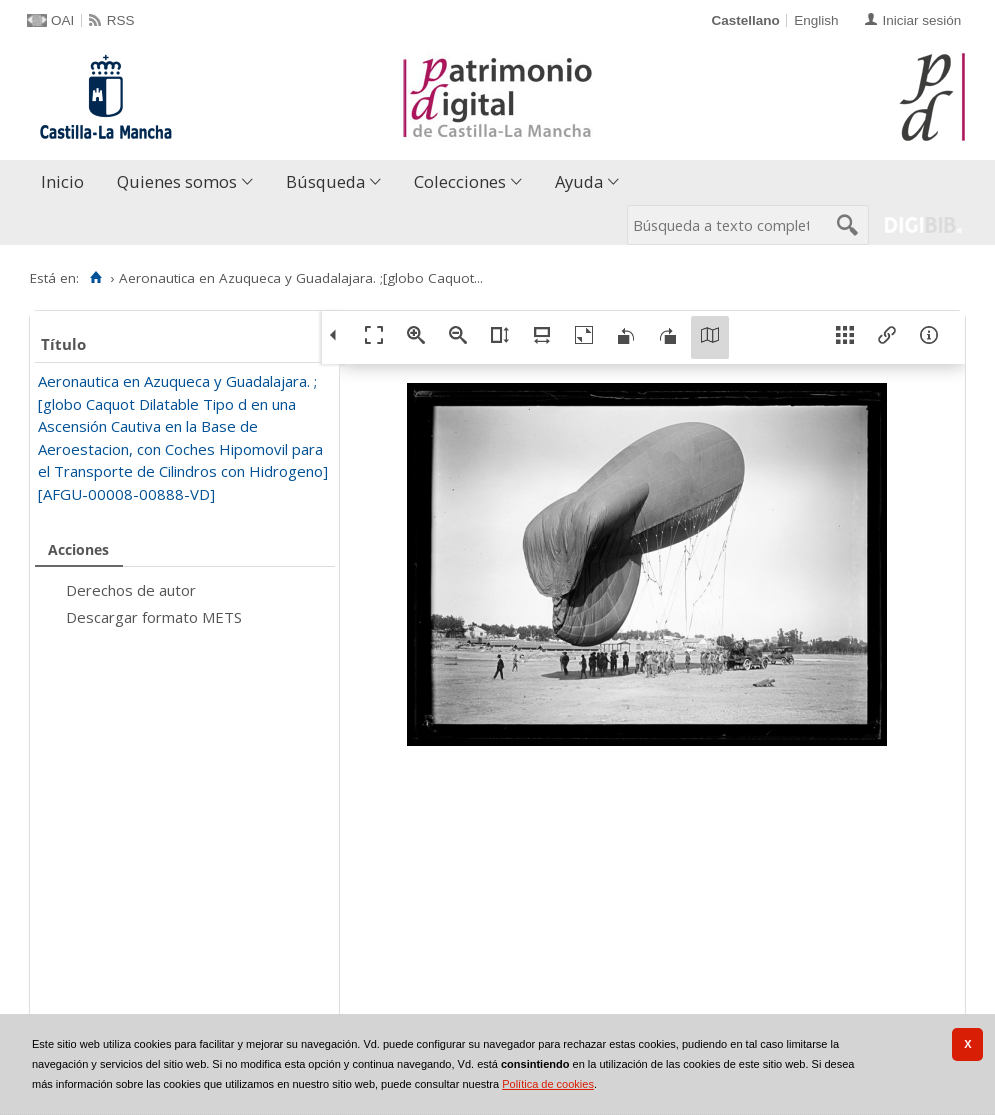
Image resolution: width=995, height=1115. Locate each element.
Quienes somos (177, 181)
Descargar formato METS (154, 617)
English (816, 20)
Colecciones (460, 181)
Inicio (62, 181)
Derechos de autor (131, 590)
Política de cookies (548, 1084)
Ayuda (579, 181)
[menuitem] (67, 182)
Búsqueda (325, 181)
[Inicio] (95, 278)
